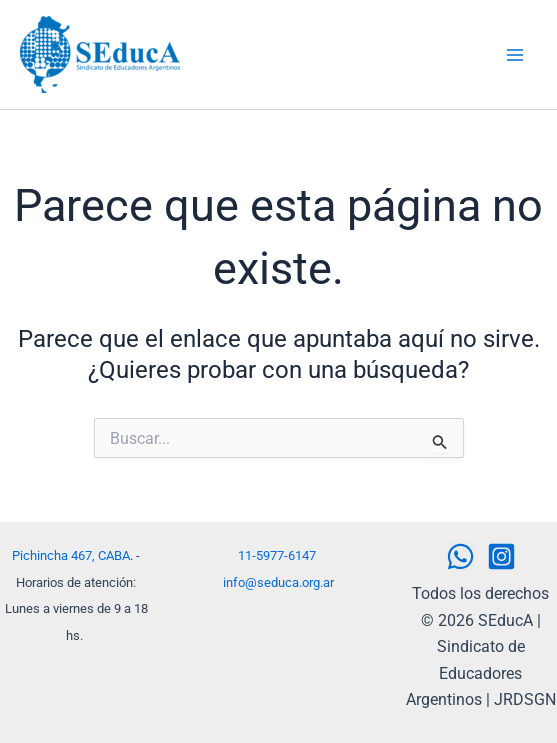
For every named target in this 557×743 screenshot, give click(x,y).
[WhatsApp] (460, 556)
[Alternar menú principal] (515, 55)
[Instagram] (501, 556)
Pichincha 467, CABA (71, 555)
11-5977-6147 (277, 555)
